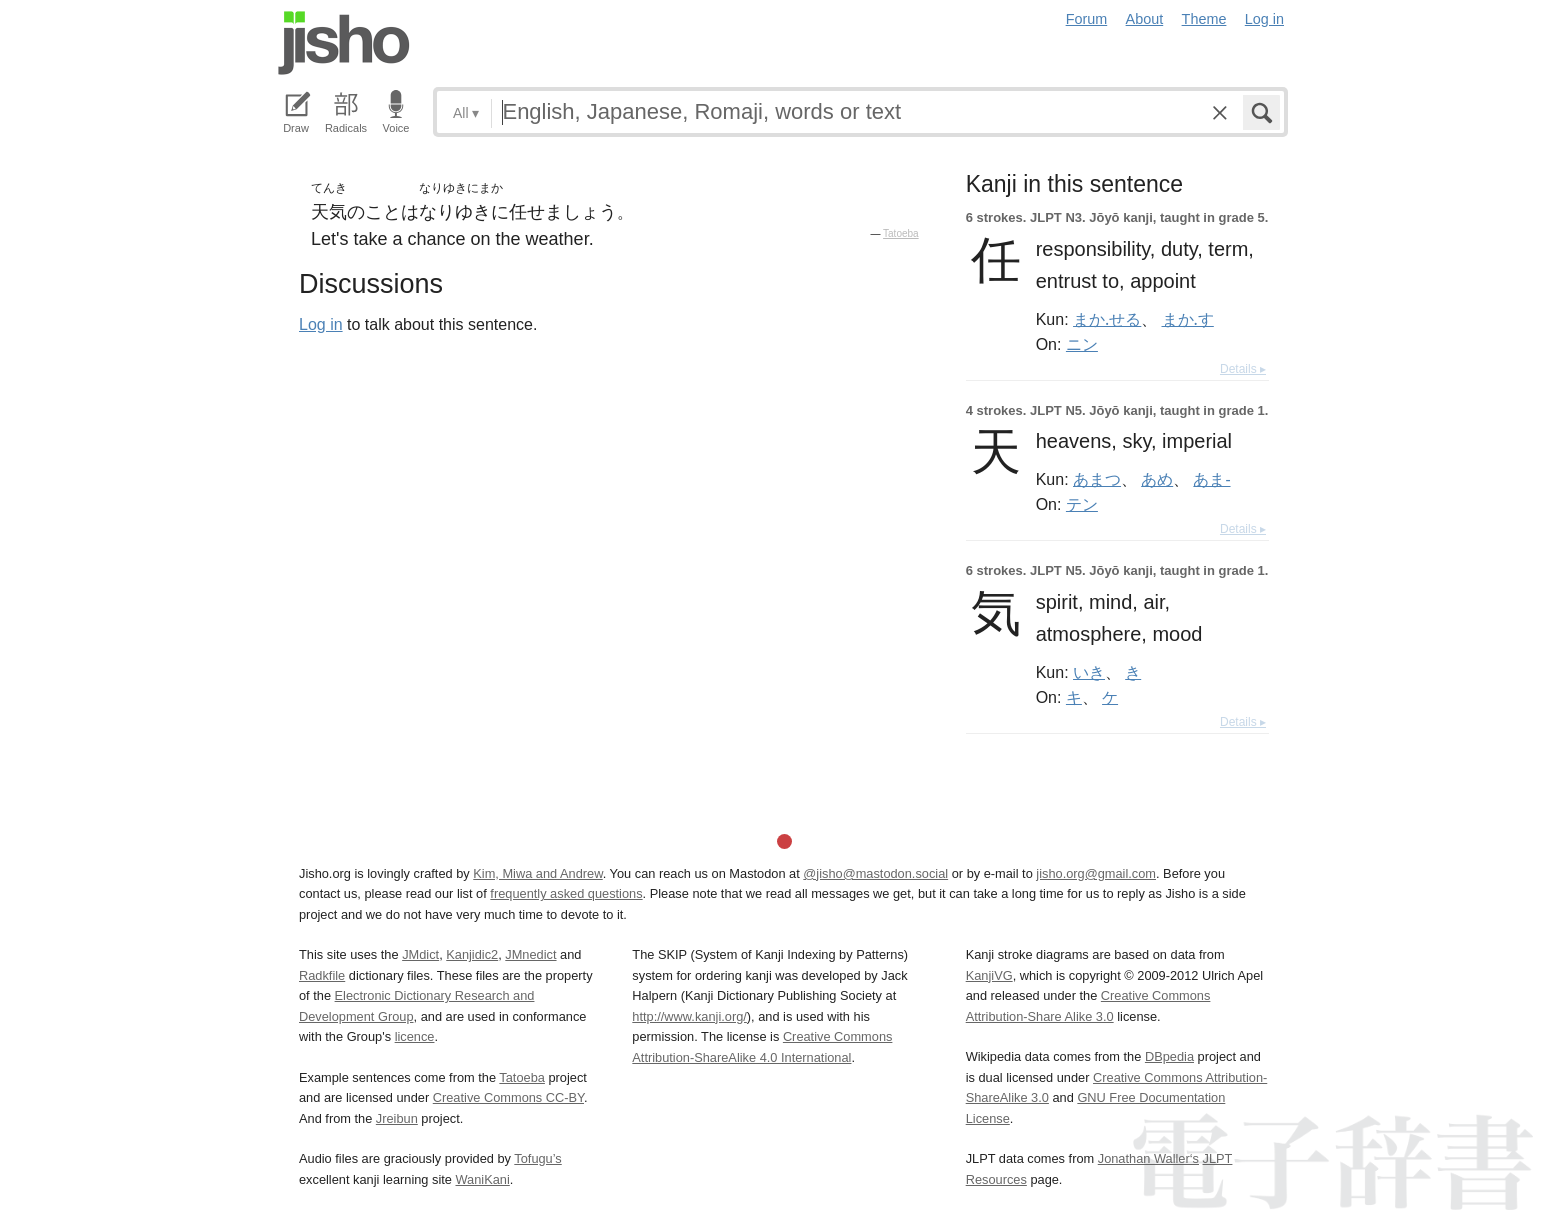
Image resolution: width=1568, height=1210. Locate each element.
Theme (1204, 19)
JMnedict (530, 954)
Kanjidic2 (472, 954)
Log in (1264, 19)
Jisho (344, 43)
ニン (1082, 344)
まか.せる (1107, 319)
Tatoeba (901, 233)
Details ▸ (1243, 369)
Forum (1087, 19)
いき (1089, 672)
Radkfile (322, 975)
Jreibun (397, 1118)
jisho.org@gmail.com (1096, 873)
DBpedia (1169, 1056)
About (1145, 19)
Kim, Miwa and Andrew (537, 873)
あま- (1211, 479)
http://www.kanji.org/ (689, 1016)
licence (415, 1036)
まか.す (1188, 319)
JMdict (420, 954)
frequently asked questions (566, 893)
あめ (1157, 479)
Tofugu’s (537, 1158)
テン (1082, 504)
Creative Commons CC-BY (508, 1097)
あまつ (1097, 479)
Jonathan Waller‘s (1148, 1158)
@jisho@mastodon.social (875, 873)
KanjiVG (989, 975)
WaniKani (483, 1179)
